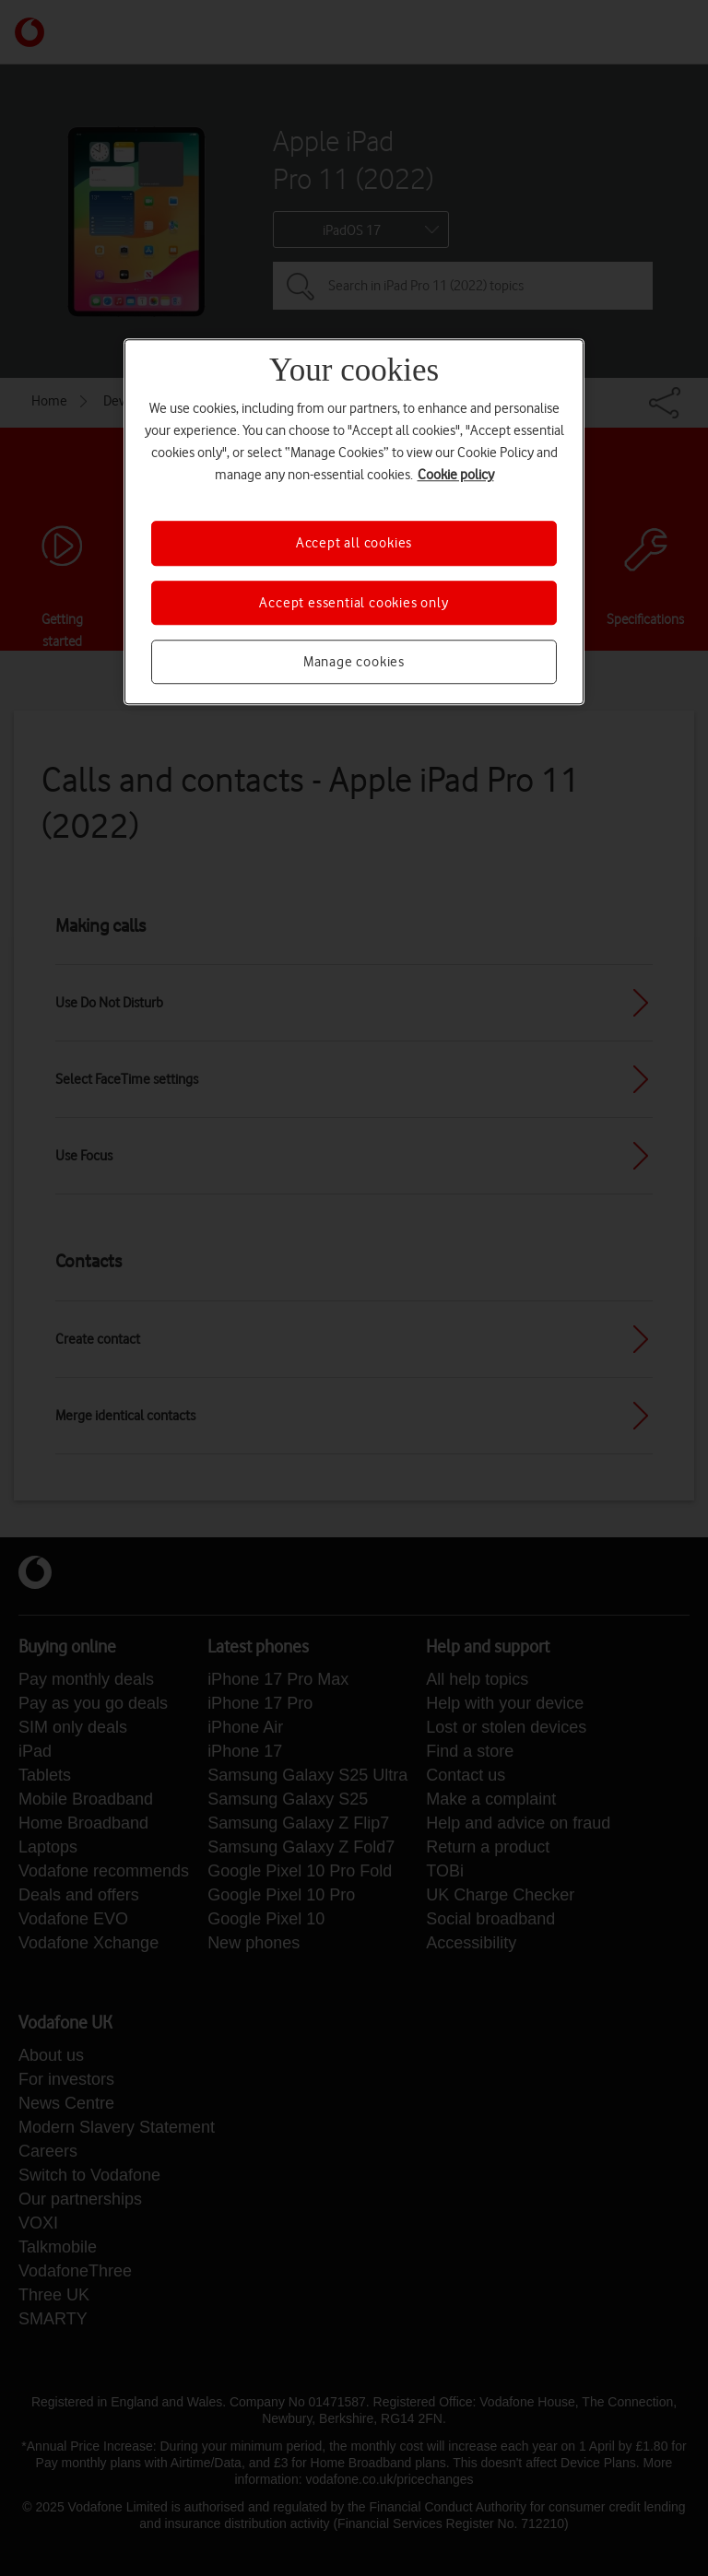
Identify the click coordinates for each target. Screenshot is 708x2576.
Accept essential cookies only (353, 602)
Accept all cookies (354, 543)
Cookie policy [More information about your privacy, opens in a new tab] (456, 474)
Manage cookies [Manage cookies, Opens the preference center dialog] (354, 661)
